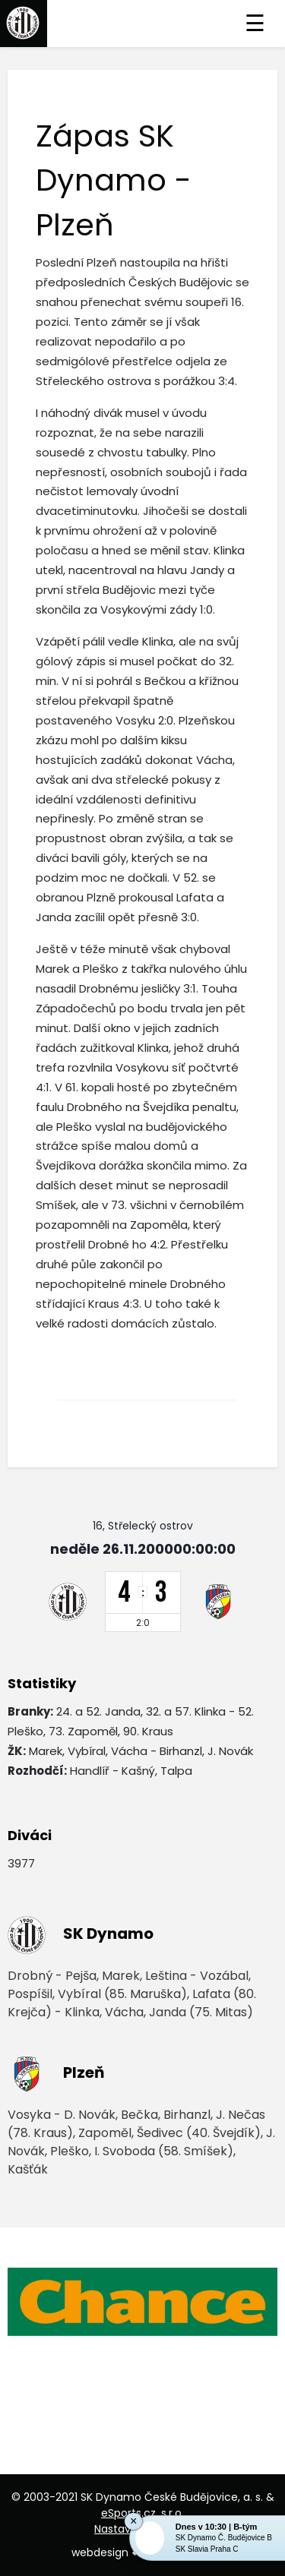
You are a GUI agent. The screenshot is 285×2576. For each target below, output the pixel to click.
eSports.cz (128, 2513)
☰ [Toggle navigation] (255, 23)
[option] (142, 2302)
